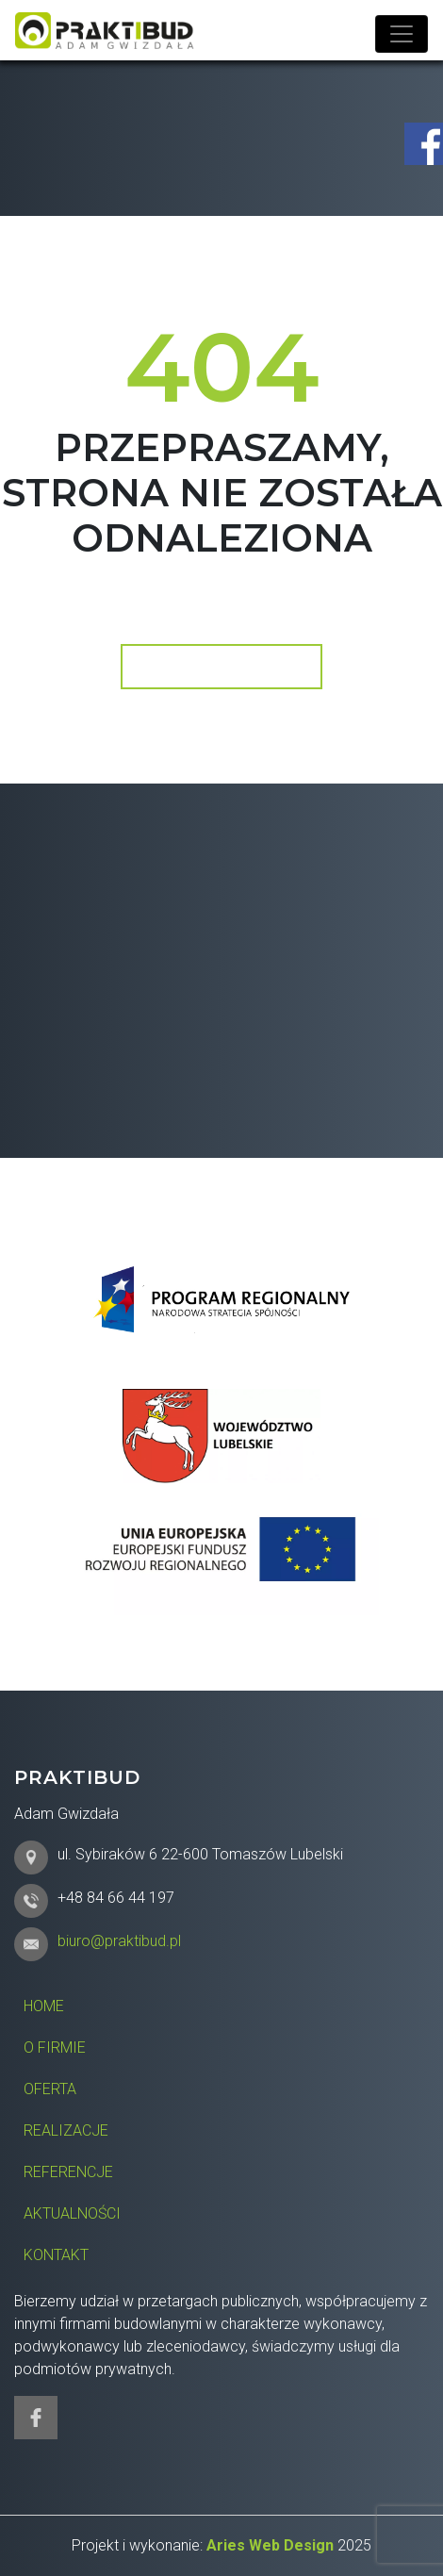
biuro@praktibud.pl (119, 1941)
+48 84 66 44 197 (115, 1898)
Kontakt (56, 2255)
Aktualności (72, 2213)
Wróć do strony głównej (220, 666)
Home (44, 2006)
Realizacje (66, 2130)
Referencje (68, 2172)
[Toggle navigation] (401, 34)
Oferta (50, 2089)
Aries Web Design (270, 2545)
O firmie (55, 2047)
